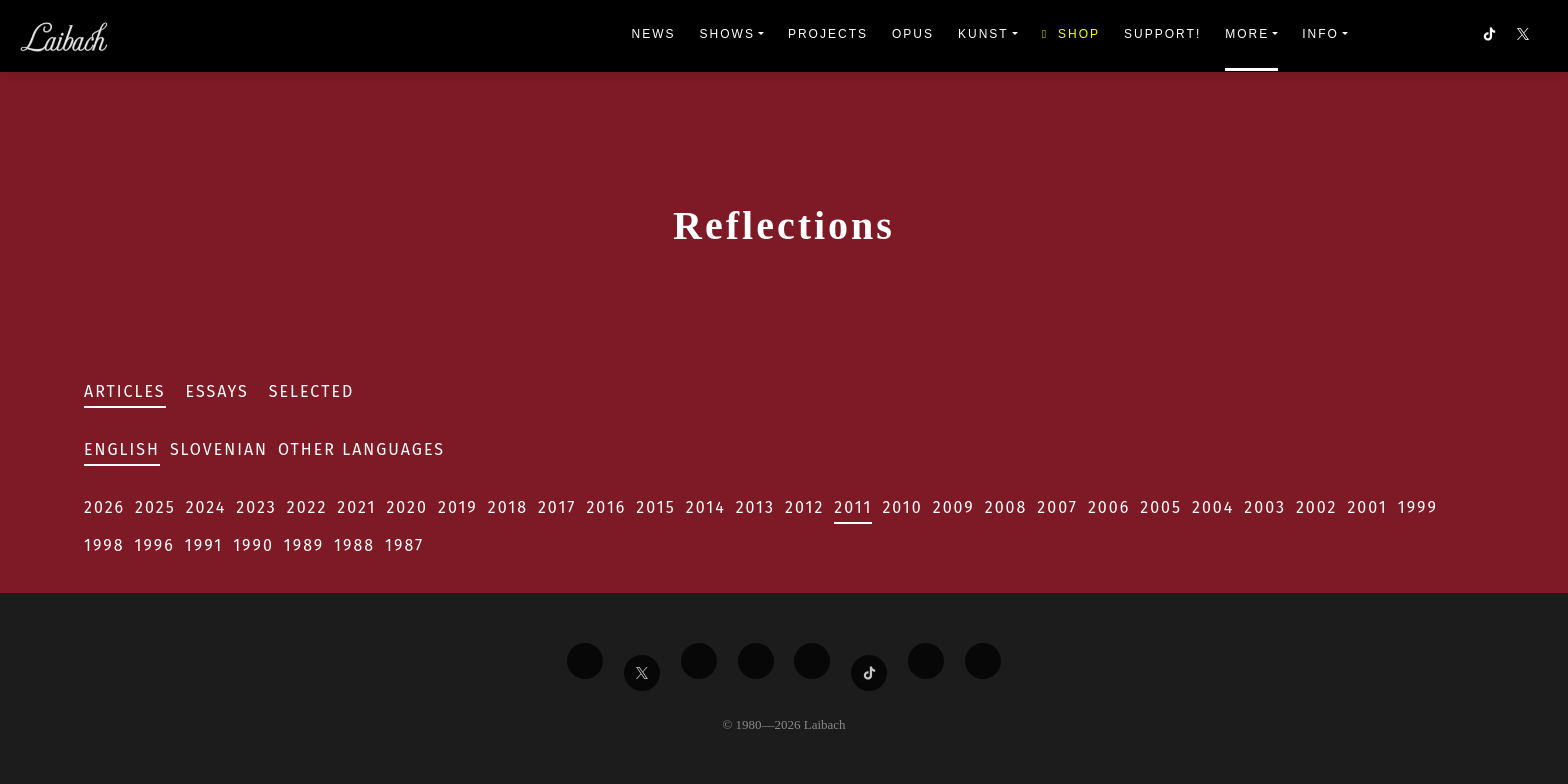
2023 (256, 507)
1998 (104, 545)
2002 (1317, 507)
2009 (954, 507)
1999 (1418, 507)
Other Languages (361, 449)
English (122, 449)
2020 (407, 507)
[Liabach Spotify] (926, 661)
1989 (304, 545)
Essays (217, 391)
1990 (253, 545)
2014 (706, 507)
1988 (354, 545)
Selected (312, 391)
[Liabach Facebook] (585, 661)
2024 (206, 507)
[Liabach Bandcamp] (983, 661)
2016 (606, 507)
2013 (755, 507)
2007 (1057, 507)
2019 (458, 507)
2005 (1161, 507)
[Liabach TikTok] (869, 673)
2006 (1109, 507)
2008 (1006, 507)
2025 (155, 507)
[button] (1525, 36)
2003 (1265, 507)
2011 (853, 507)
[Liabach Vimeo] (699, 661)
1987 (404, 545)
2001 (1367, 507)
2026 (104, 507)
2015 (655, 507)
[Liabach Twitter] (642, 673)
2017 (557, 507)
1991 (204, 545)
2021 (356, 507)
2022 (307, 507)
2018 (508, 507)
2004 (1213, 507)
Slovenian (219, 449)
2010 (902, 507)
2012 (804, 507)
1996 (155, 545)
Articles (125, 391)
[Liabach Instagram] (812, 661)
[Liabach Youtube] (756, 661)
